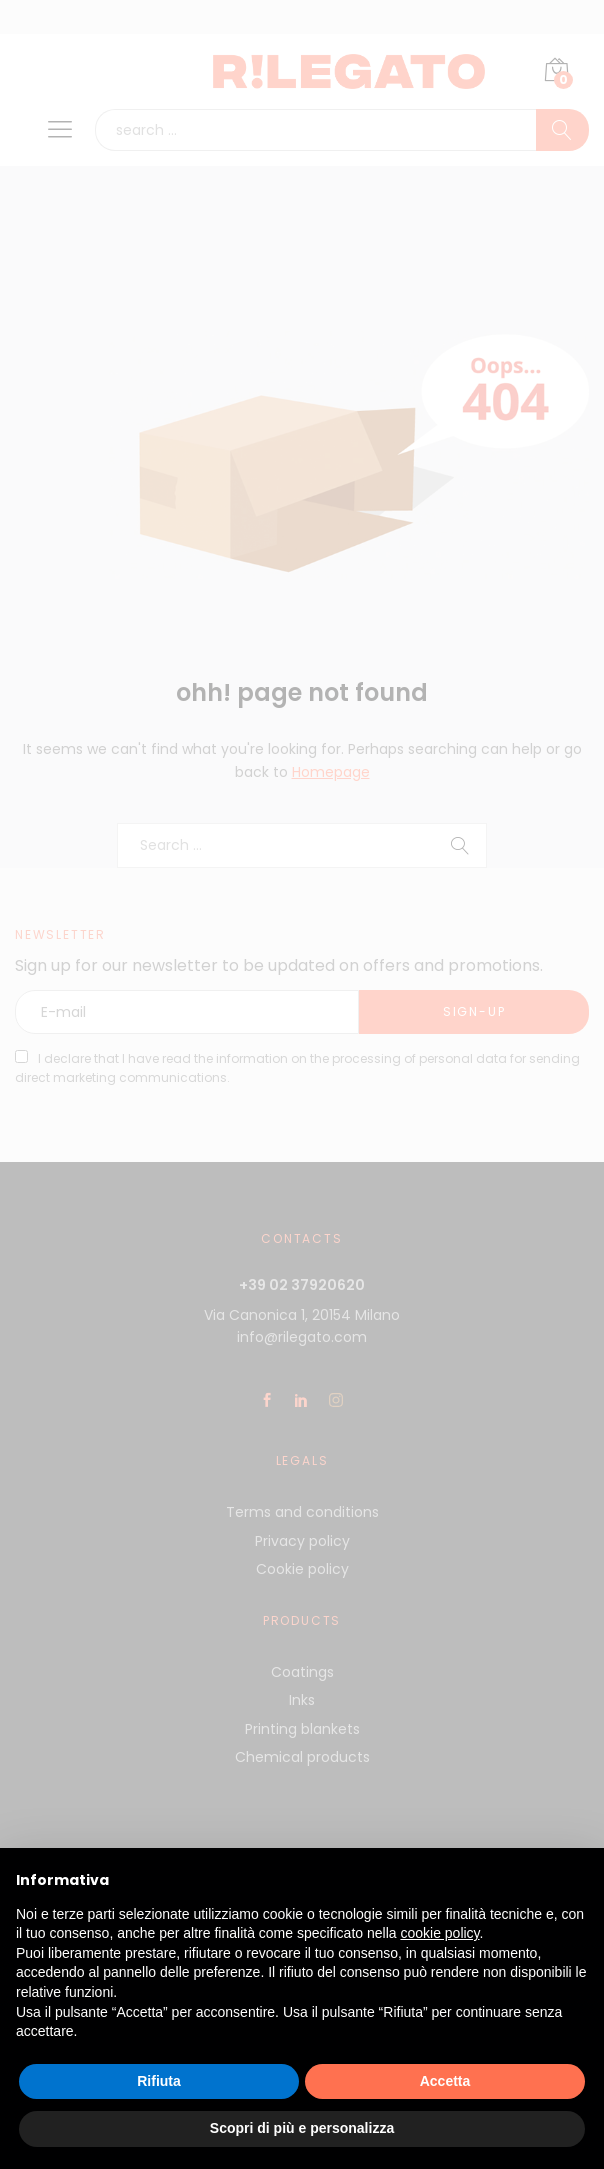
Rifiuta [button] (159, 2081)
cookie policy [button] (439, 1933)
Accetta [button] (445, 2081)
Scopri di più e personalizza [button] (302, 2128)
